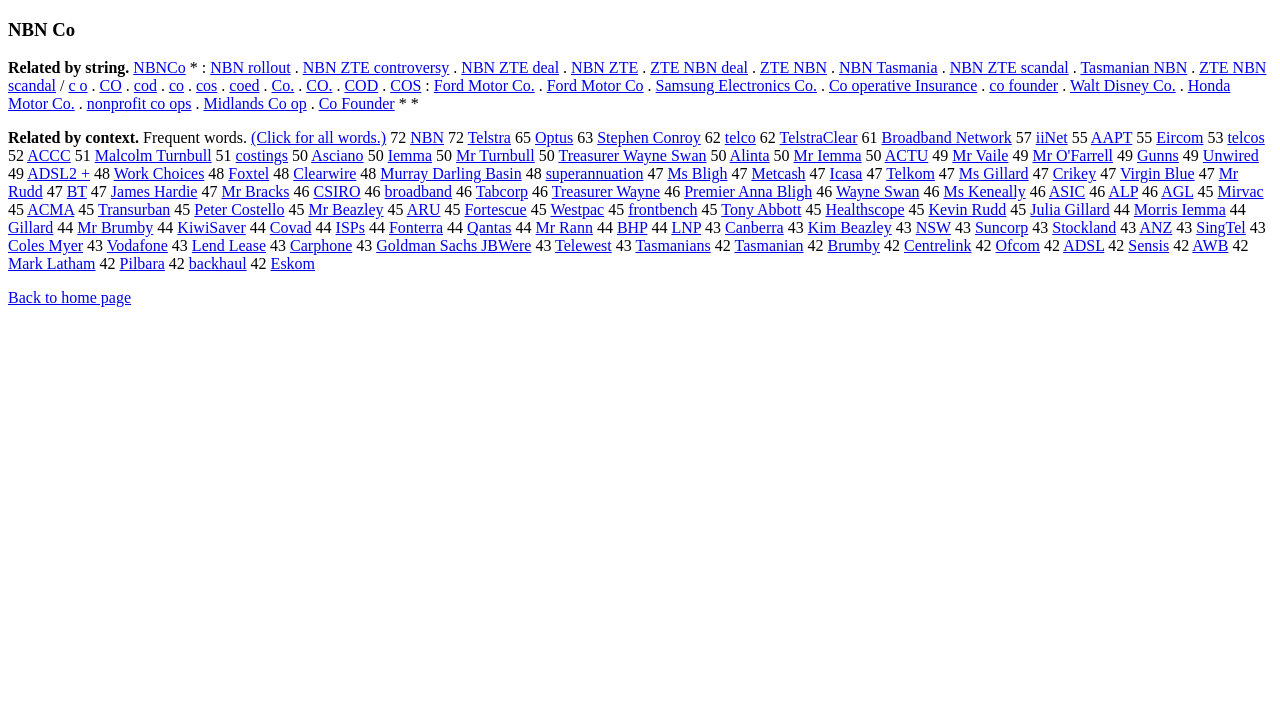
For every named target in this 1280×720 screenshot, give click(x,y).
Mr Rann (564, 227)
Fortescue (495, 209)
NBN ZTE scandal (1009, 67)
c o (77, 85)
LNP (686, 227)
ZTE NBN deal (699, 67)
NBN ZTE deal (510, 67)
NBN (427, 137)
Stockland (1084, 227)
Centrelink (938, 245)
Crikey (1075, 173)
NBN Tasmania (888, 67)
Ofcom (1018, 245)
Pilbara (142, 263)
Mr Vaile (980, 155)
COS (405, 85)
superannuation (595, 173)
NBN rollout (250, 67)
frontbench (662, 209)
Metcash (778, 173)
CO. (319, 85)
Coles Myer (45, 245)
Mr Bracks (255, 191)
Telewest (583, 245)
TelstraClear (819, 137)
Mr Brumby (115, 227)
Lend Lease (229, 245)
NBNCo (159, 67)
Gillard (30, 227)
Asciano (337, 155)
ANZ (1155, 227)
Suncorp (1001, 227)
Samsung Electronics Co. (736, 85)
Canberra (754, 227)
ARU (424, 209)
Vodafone (137, 245)
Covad (291, 227)
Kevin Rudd (968, 209)
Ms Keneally (984, 191)
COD (361, 85)
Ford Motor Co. (484, 85)
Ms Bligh (697, 173)
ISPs (350, 227)
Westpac (577, 209)
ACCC (49, 155)
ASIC (1067, 191)
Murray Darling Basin (450, 173)
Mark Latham (52, 263)
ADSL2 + (58, 173)
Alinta (750, 155)
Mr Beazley (345, 209)
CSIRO (336, 191)
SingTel (1221, 227)
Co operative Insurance (903, 85)
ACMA (50, 209)
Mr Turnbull (495, 155)
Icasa (846, 173)
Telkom (910, 173)
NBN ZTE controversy (376, 67)
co (176, 85)
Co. (283, 85)
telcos (1245, 137)
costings (262, 155)
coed (244, 85)
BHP (632, 227)
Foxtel (248, 173)
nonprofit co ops (139, 103)
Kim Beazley (850, 227)
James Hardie (154, 191)
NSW (933, 227)
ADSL (1083, 245)
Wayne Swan (878, 191)
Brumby (854, 245)
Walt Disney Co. (1123, 85)
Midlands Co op (255, 103)
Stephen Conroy (649, 137)
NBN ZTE (604, 67)
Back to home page (69, 297)
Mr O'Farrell (1072, 155)
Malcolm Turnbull (153, 155)
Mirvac (1240, 191)
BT (77, 191)
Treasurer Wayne (606, 191)
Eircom (1179, 137)
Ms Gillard (994, 173)
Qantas (489, 227)
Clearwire (324, 173)
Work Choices (159, 173)
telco (740, 137)
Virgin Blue (1157, 173)
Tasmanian (768, 245)
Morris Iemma (1180, 209)
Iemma (410, 155)
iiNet (1052, 137)
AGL (1177, 191)
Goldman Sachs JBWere (453, 245)
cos (206, 85)
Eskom (293, 263)
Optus (554, 137)
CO (111, 85)
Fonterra (416, 227)
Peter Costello (239, 209)
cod (145, 85)
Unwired (1231, 155)
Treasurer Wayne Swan (632, 155)
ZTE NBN (793, 67)
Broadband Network (947, 137)
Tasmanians (672, 245)
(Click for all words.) (318, 137)
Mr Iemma (828, 155)
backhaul (218, 263)
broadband (419, 191)
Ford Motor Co (595, 85)
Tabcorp (502, 191)
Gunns (1158, 155)
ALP (1123, 191)
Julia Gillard (1070, 209)
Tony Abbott (761, 209)
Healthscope (864, 209)
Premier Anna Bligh (748, 191)
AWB (1210, 245)
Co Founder (357, 103)
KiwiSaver (211, 227)
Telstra (489, 137)
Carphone (321, 245)
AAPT (1112, 137)
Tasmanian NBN (1133, 67)
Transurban (134, 209)
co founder (1023, 85)
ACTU (907, 155)
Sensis (1148, 245)
